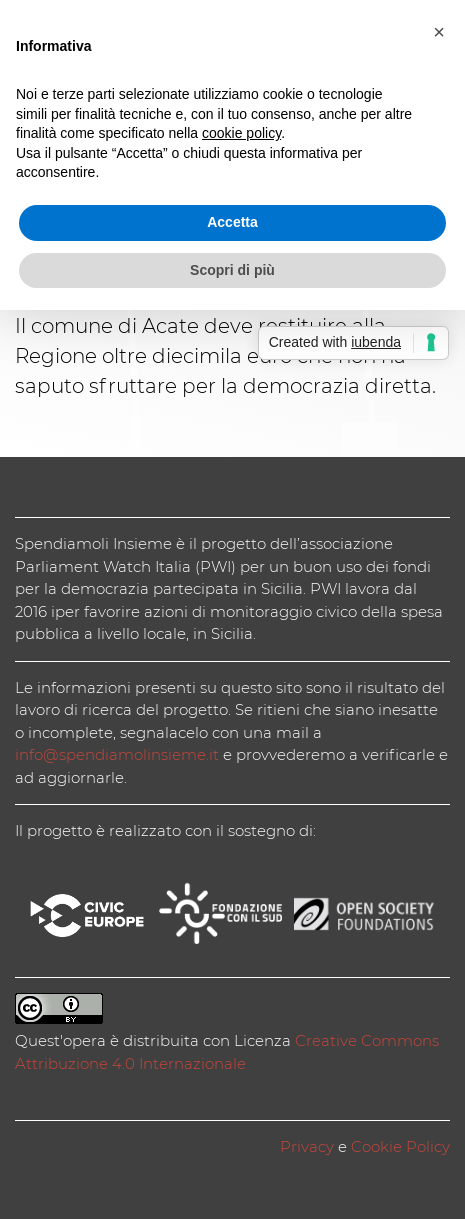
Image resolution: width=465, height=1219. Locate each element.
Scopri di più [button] (232, 270)
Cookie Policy (400, 1146)
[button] (439, 32)
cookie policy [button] (241, 133)
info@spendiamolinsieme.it (117, 754)
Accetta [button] (232, 222)
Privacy (307, 1146)
